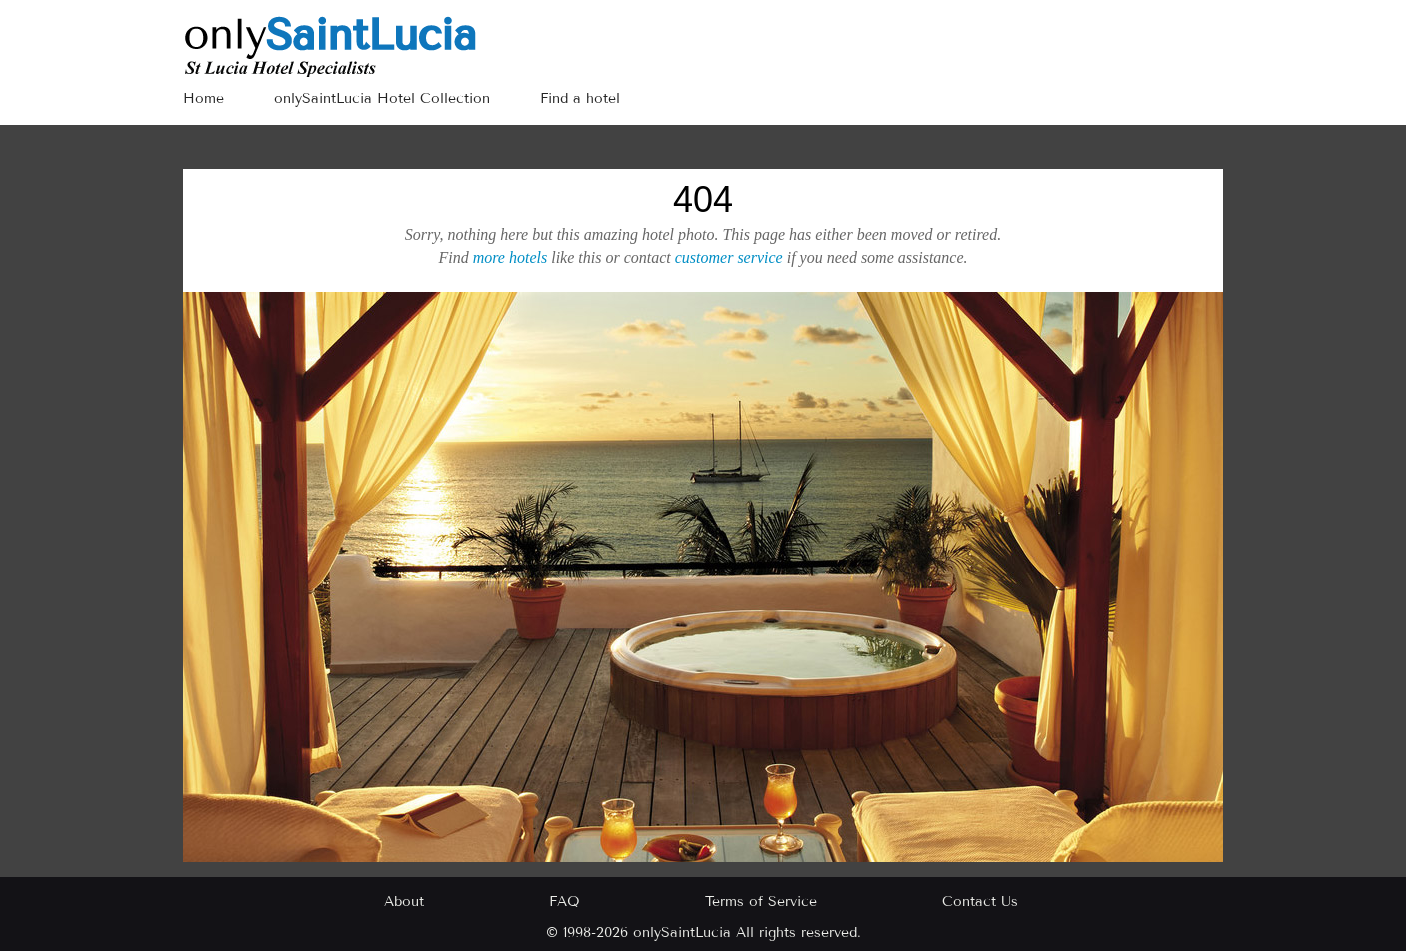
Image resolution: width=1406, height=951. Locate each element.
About (404, 901)
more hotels (510, 257)
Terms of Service (761, 901)
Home (203, 98)
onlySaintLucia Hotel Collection (382, 98)
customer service (729, 257)
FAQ (564, 901)
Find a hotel (580, 98)
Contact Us (980, 901)
